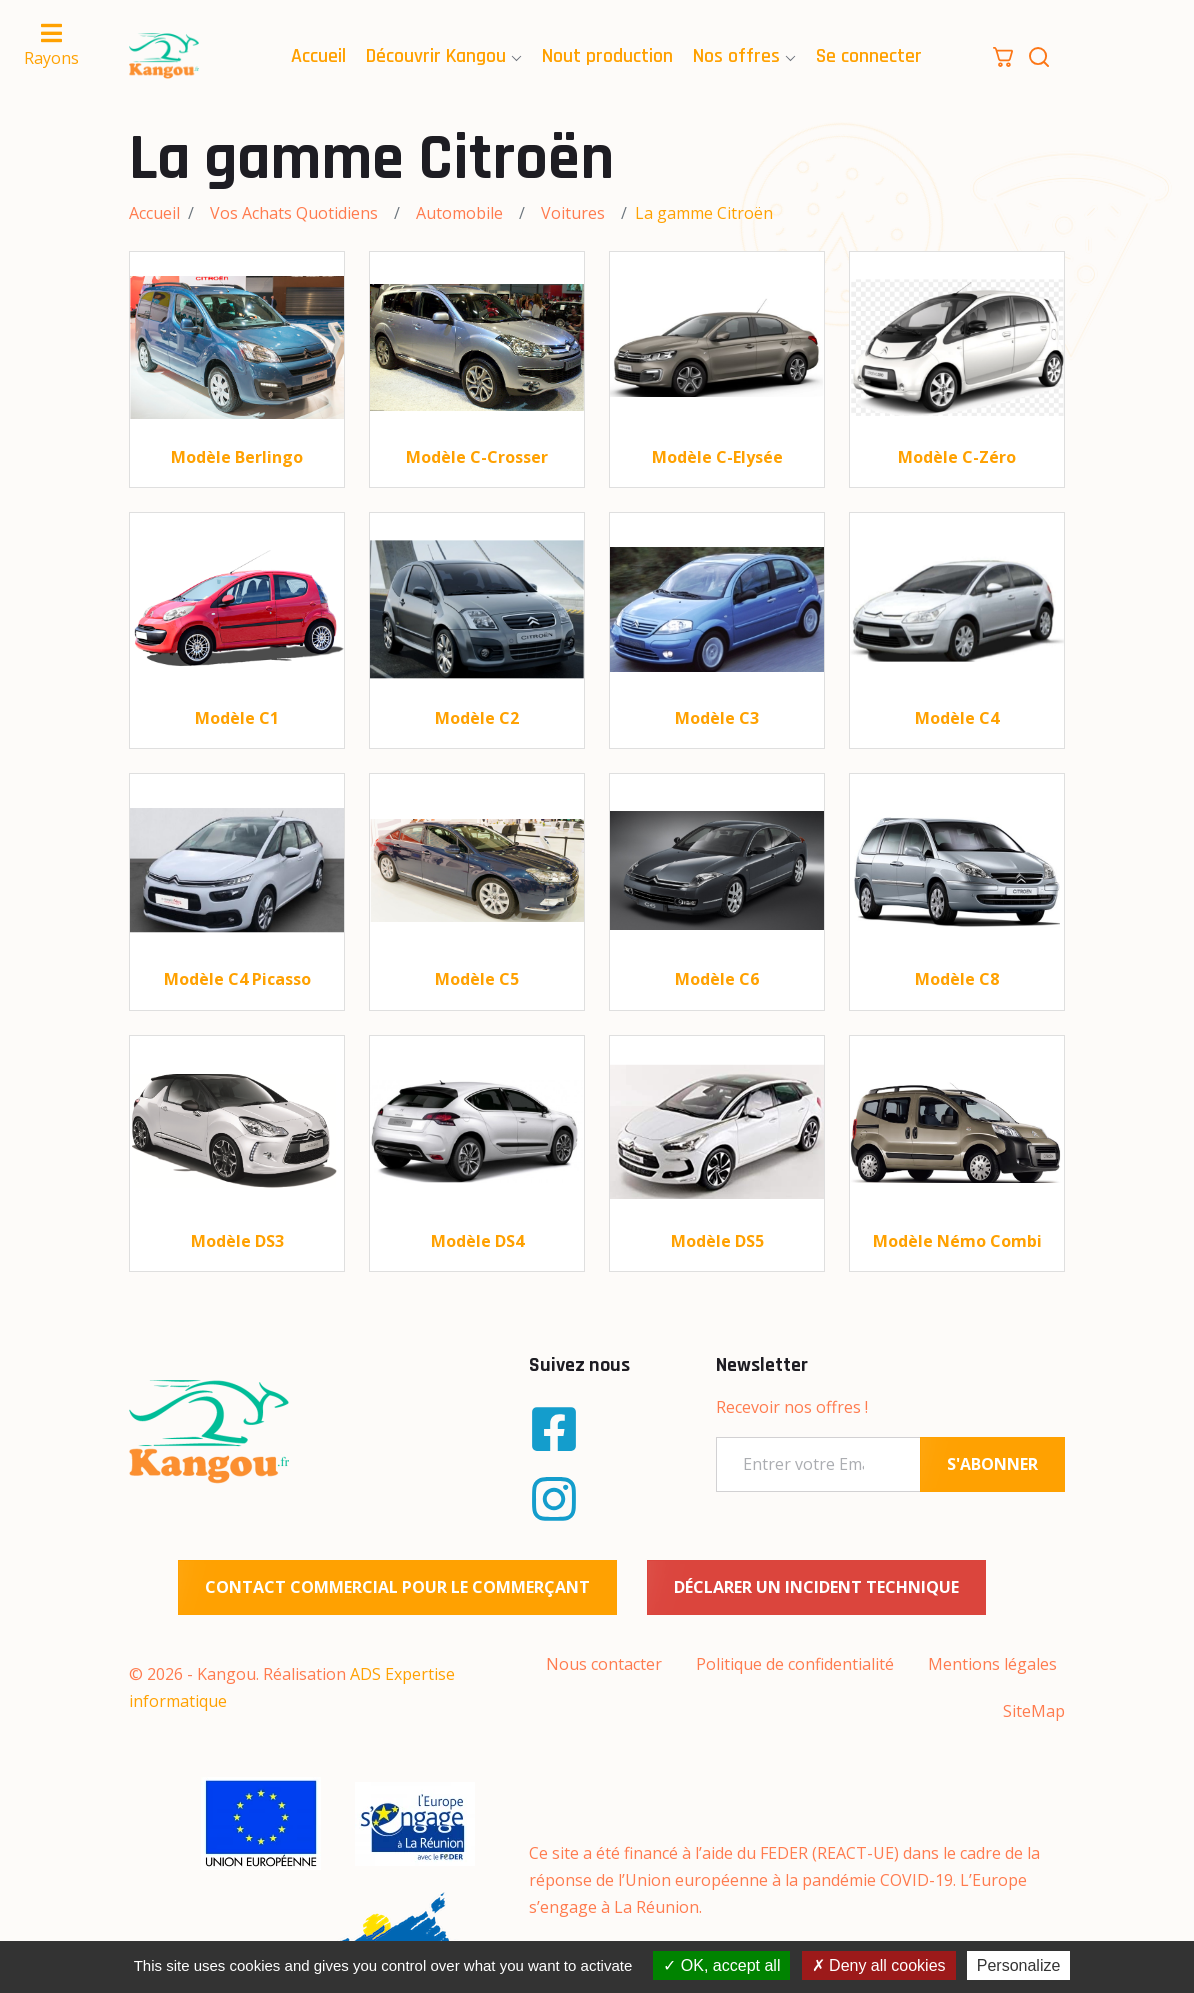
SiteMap (1034, 1711)
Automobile (459, 213)
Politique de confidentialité (795, 1664)
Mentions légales (992, 1664)
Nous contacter (604, 1664)
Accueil (318, 56)
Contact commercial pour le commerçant (397, 1587)
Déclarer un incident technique (816, 1587)
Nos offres (736, 56)
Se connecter (869, 56)
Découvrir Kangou (436, 56)
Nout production (607, 56)
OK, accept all (721, 1965)
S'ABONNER (992, 1464)
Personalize (1019, 1965)
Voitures (573, 213)
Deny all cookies (879, 1965)
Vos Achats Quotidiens (294, 213)
